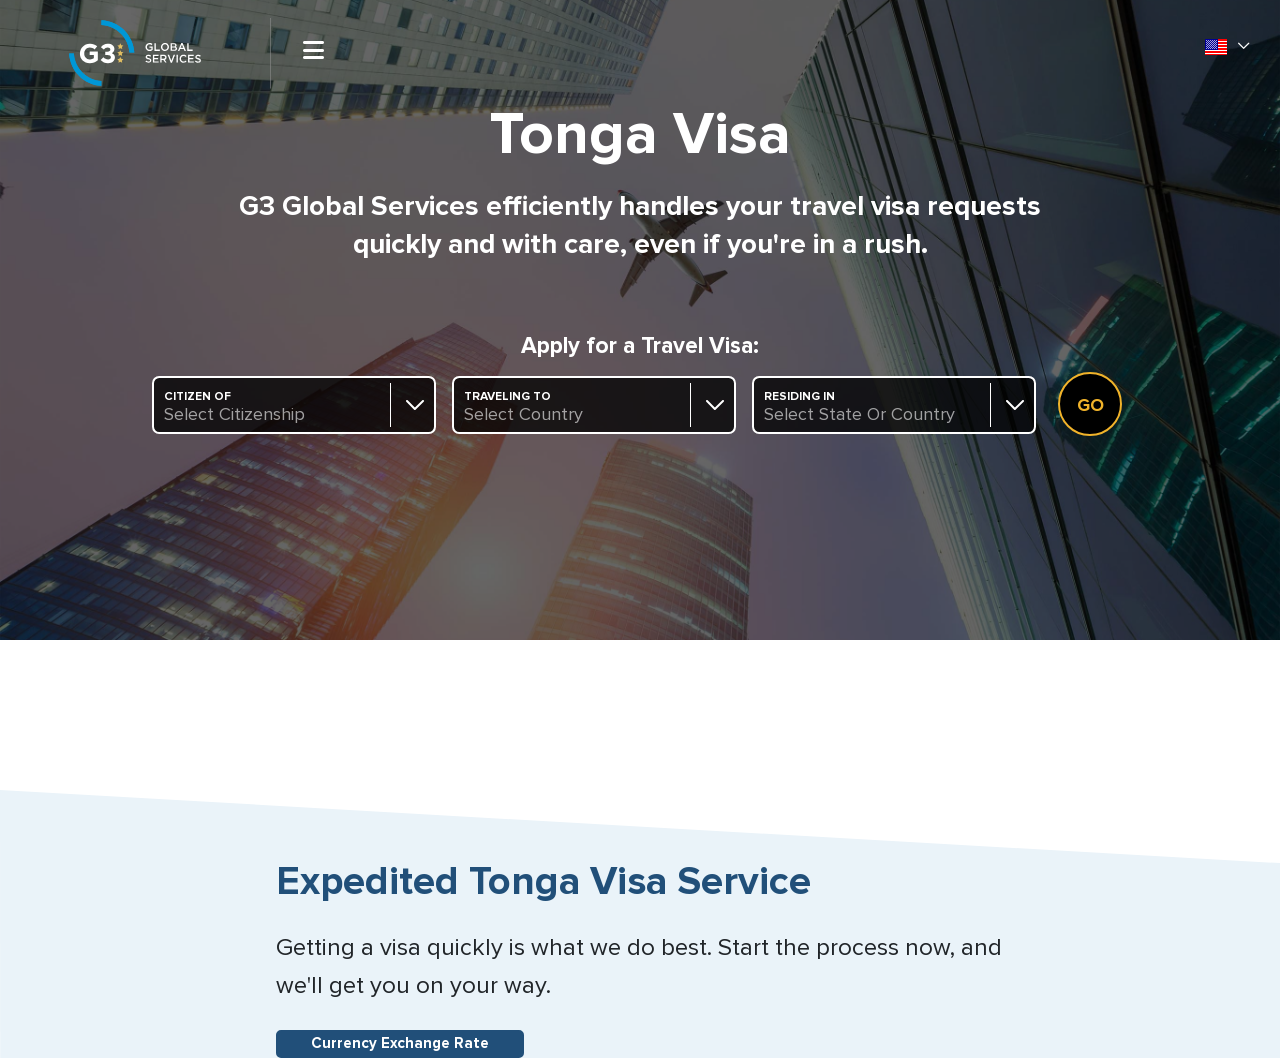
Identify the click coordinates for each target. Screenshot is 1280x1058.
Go (1090, 406)
